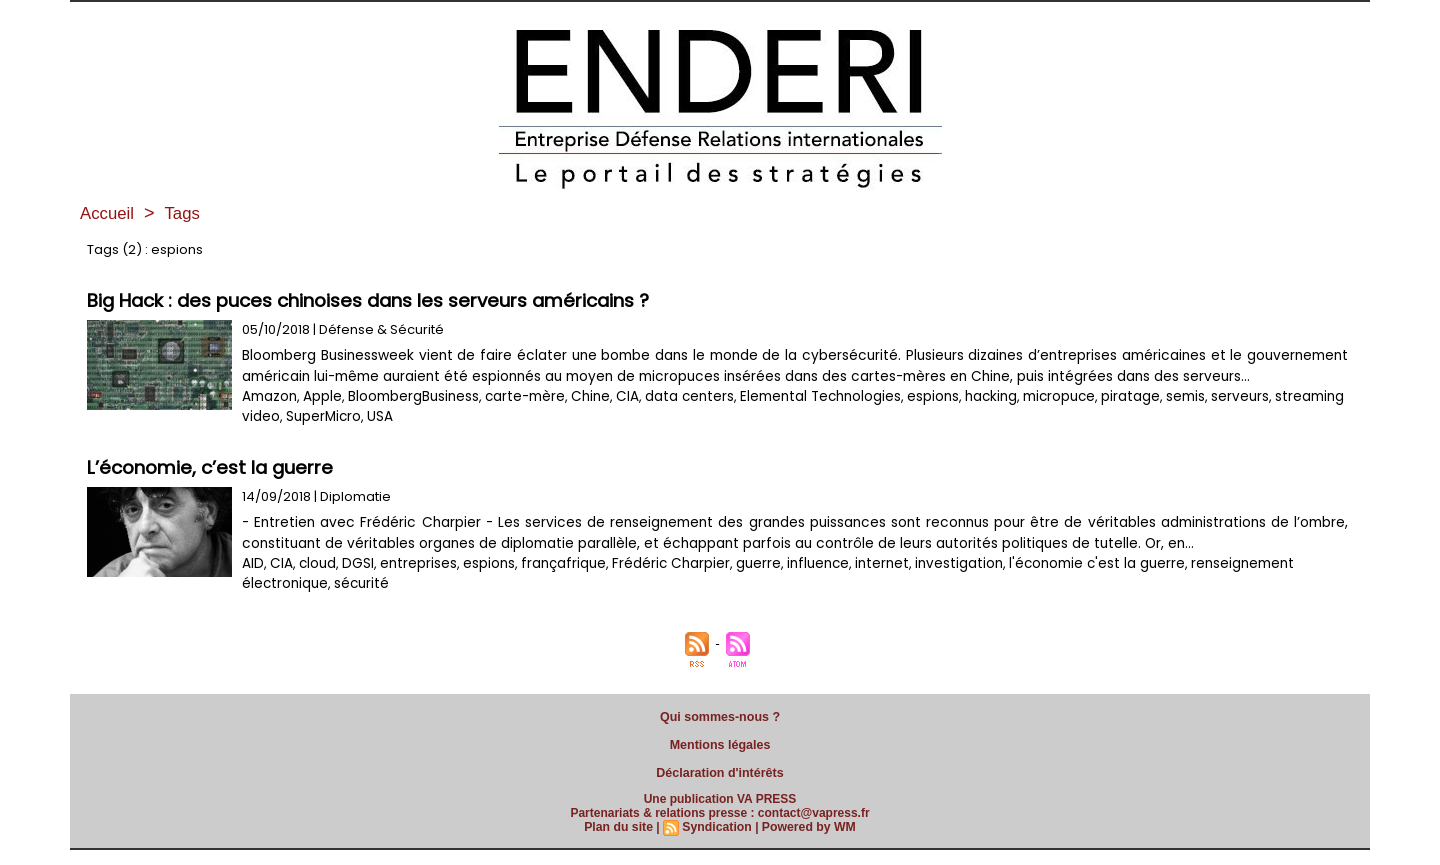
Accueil (109, 213)
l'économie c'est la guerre (1070, 584)
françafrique (555, 584)
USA (224, 437)
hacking (978, 417)
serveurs (1224, 417)
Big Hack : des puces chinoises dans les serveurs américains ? (375, 300)
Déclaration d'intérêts (720, 789)
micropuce (1046, 417)
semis (1170, 417)
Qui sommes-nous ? (720, 737)
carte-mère (524, 417)
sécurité (358, 604)
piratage (1116, 417)
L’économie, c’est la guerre (213, 488)
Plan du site (620, 842)
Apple (322, 417)
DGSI (355, 584)
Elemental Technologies (809, 417)
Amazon (269, 417)
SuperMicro (167, 437)
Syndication (717, 842)
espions (920, 417)
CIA (624, 417)
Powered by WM (807, 842)
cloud (315, 584)
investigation (937, 584)
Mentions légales (720, 763)
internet (865, 584)
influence (804, 584)
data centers (683, 417)
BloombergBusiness (413, 417)
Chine (588, 417)
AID (252, 584)
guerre (745, 584)
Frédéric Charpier (659, 584)
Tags (187, 213)
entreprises (413, 584)
